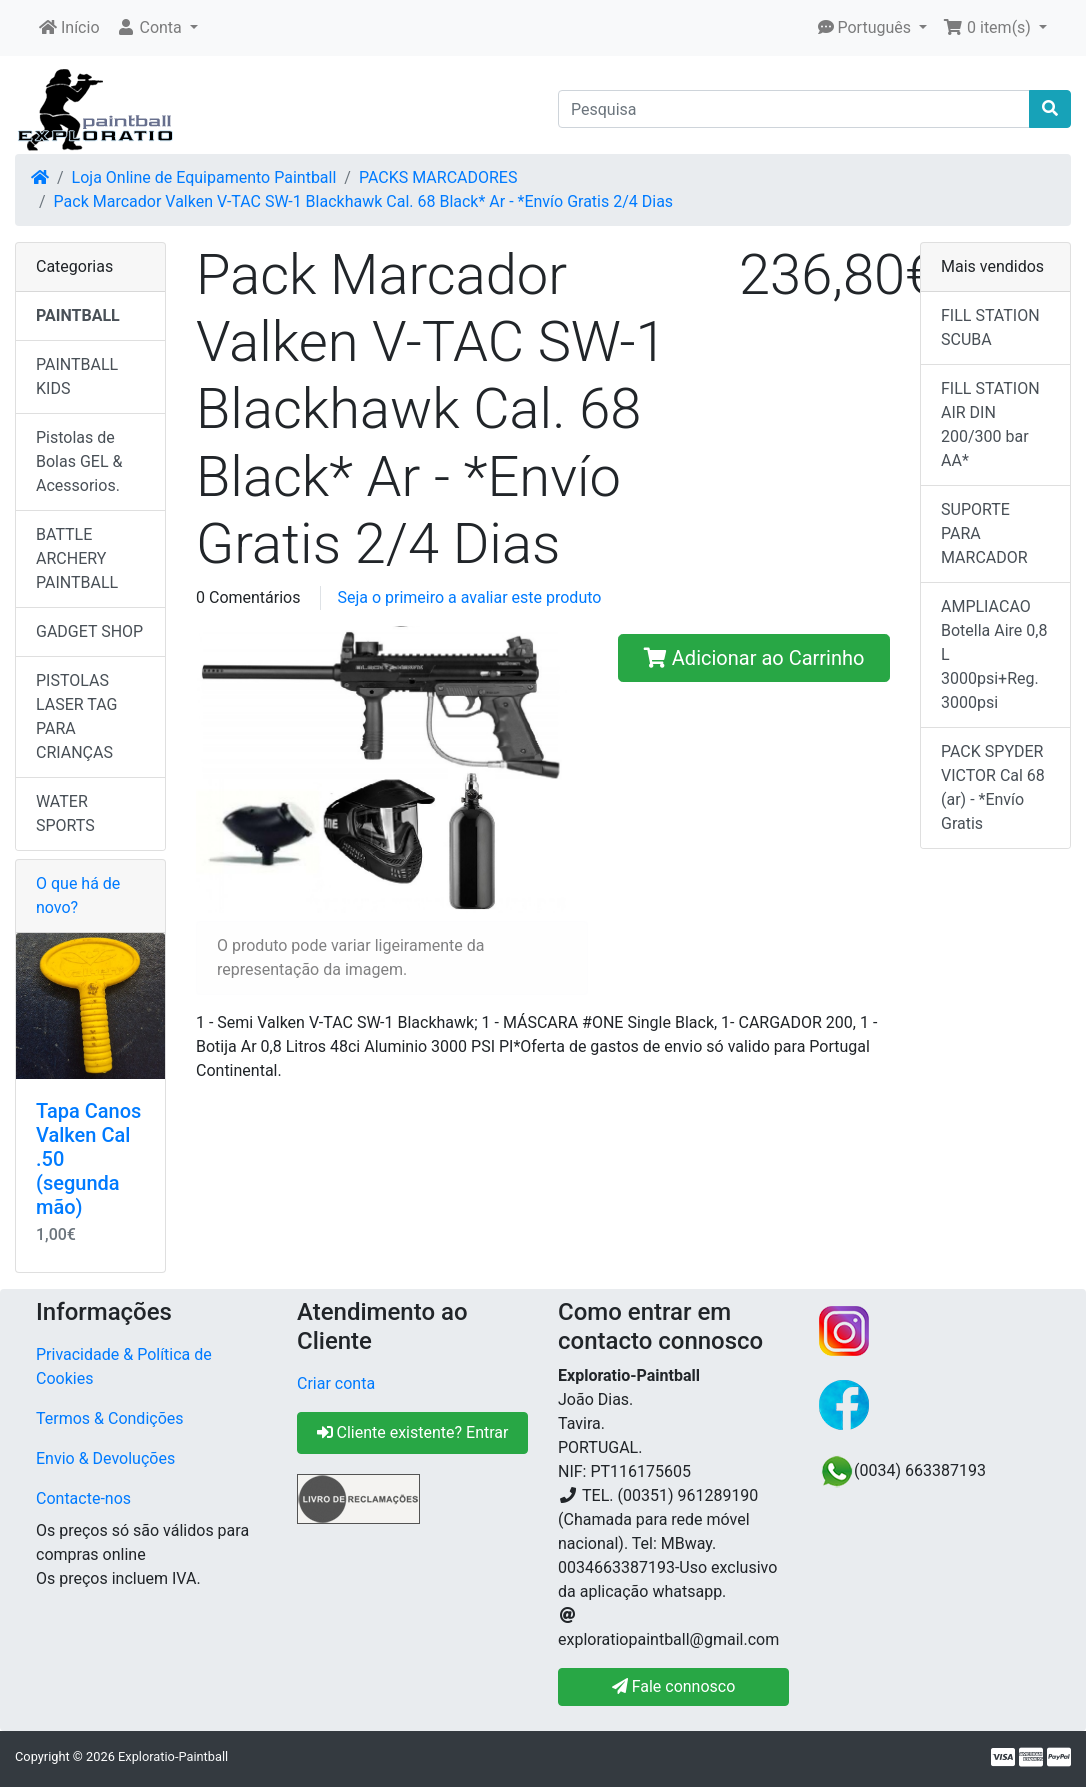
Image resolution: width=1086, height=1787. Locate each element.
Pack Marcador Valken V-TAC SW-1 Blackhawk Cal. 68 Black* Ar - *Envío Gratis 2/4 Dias (364, 201)
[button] (157, 28)
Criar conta (336, 1383)
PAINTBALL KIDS (77, 376)
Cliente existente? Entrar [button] (413, 1432)
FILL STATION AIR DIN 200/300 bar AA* (990, 424)
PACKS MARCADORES (438, 177)
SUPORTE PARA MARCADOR (984, 533)
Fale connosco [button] (674, 1686)
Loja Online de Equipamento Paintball (204, 177)
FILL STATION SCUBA (990, 327)
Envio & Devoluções (105, 1458)
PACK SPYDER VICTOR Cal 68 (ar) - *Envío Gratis (993, 787)
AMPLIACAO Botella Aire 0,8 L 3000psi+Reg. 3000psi (994, 654)
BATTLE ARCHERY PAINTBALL (77, 558)
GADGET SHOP (89, 631)
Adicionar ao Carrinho (754, 658)
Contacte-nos (83, 1498)
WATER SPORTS (65, 813)
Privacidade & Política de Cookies (124, 1366)
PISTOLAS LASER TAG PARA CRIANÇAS (77, 716)
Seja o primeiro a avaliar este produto (469, 597)
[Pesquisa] (794, 109)
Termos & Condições (110, 1418)
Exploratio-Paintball (173, 1756)
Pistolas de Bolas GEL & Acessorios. (79, 461)
